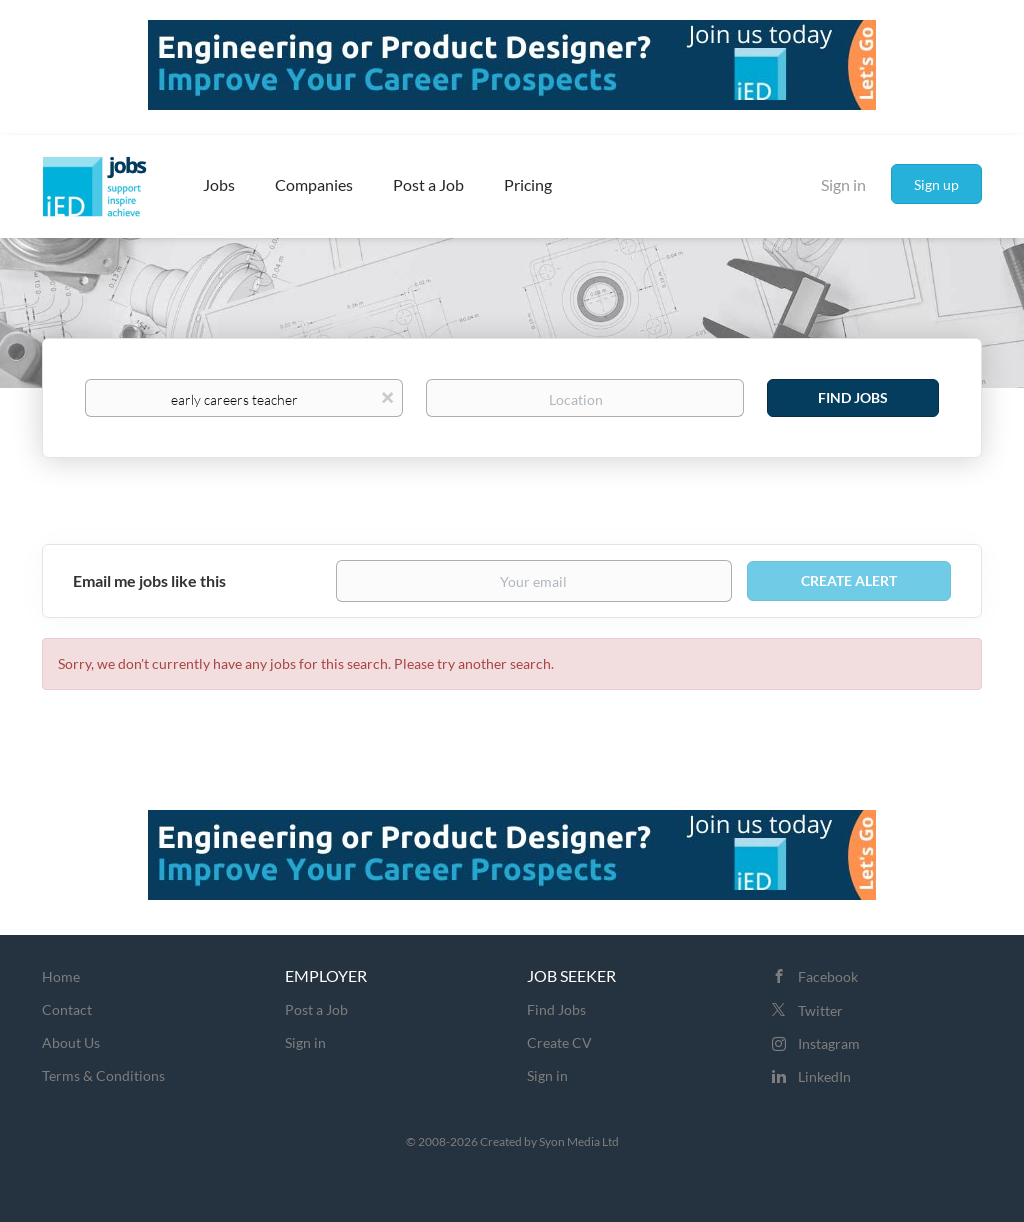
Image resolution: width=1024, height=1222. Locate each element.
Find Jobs (853, 397)
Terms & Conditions (103, 1075)
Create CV (559, 1042)
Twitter (820, 1010)
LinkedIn (824, 1076)
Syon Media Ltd (579, 1141)
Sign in (843, 184)
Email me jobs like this (149, 580)
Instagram (829, 1043)
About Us (71, 1042)
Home (61, 976)
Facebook (828, 976)
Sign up (936, 184)
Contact (67, 1009)
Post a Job (316, 1009)
